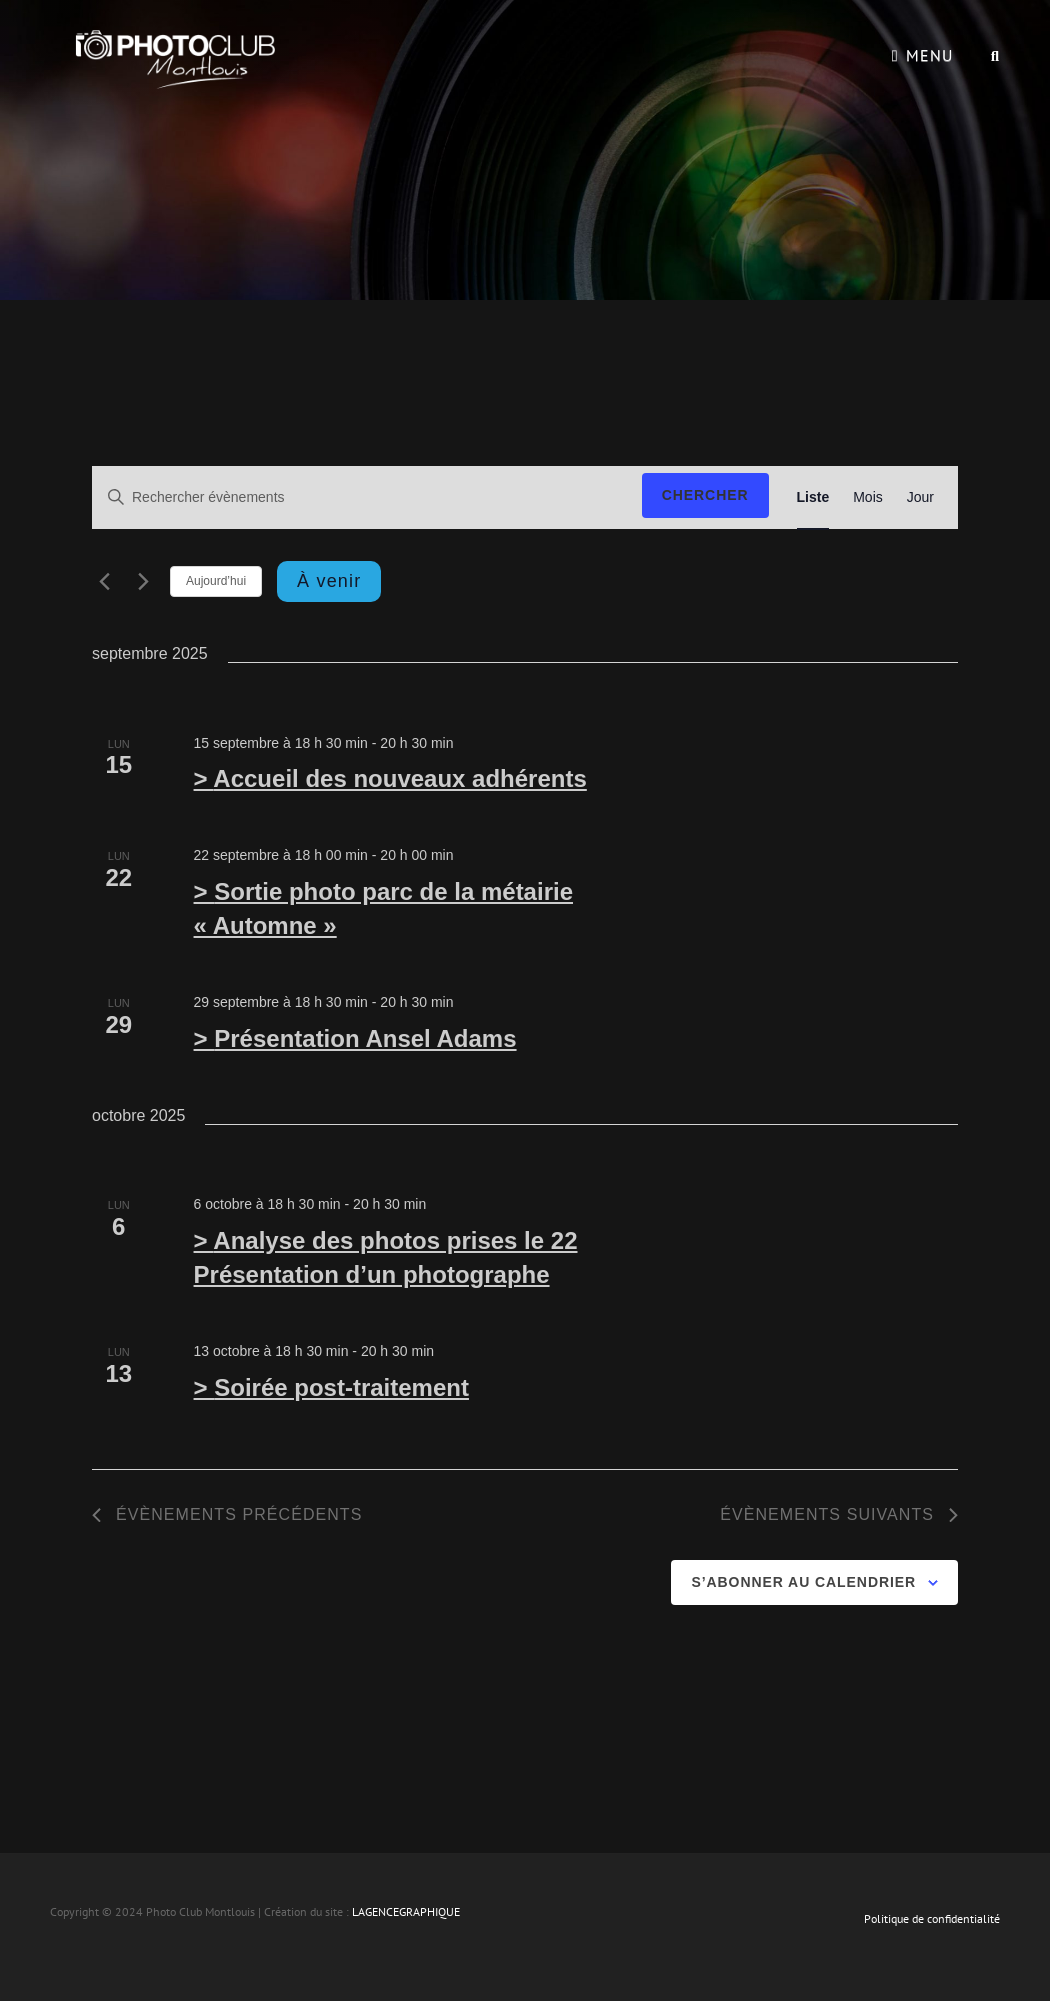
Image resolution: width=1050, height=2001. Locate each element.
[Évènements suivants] (143, 581)
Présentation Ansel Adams (365, 1038)
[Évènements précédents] (104, 581)
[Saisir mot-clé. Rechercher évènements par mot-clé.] (365, 497)
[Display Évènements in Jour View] (920, 497)
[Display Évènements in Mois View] (868, 497)
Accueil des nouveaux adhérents (399, 778)
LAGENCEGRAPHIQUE (406, 1911)
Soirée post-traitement (341, 1387)
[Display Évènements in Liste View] (813, 497)
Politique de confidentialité (932, 1918)
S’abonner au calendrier (803, 1582)
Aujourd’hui (216, 581)
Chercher (705, 495)
